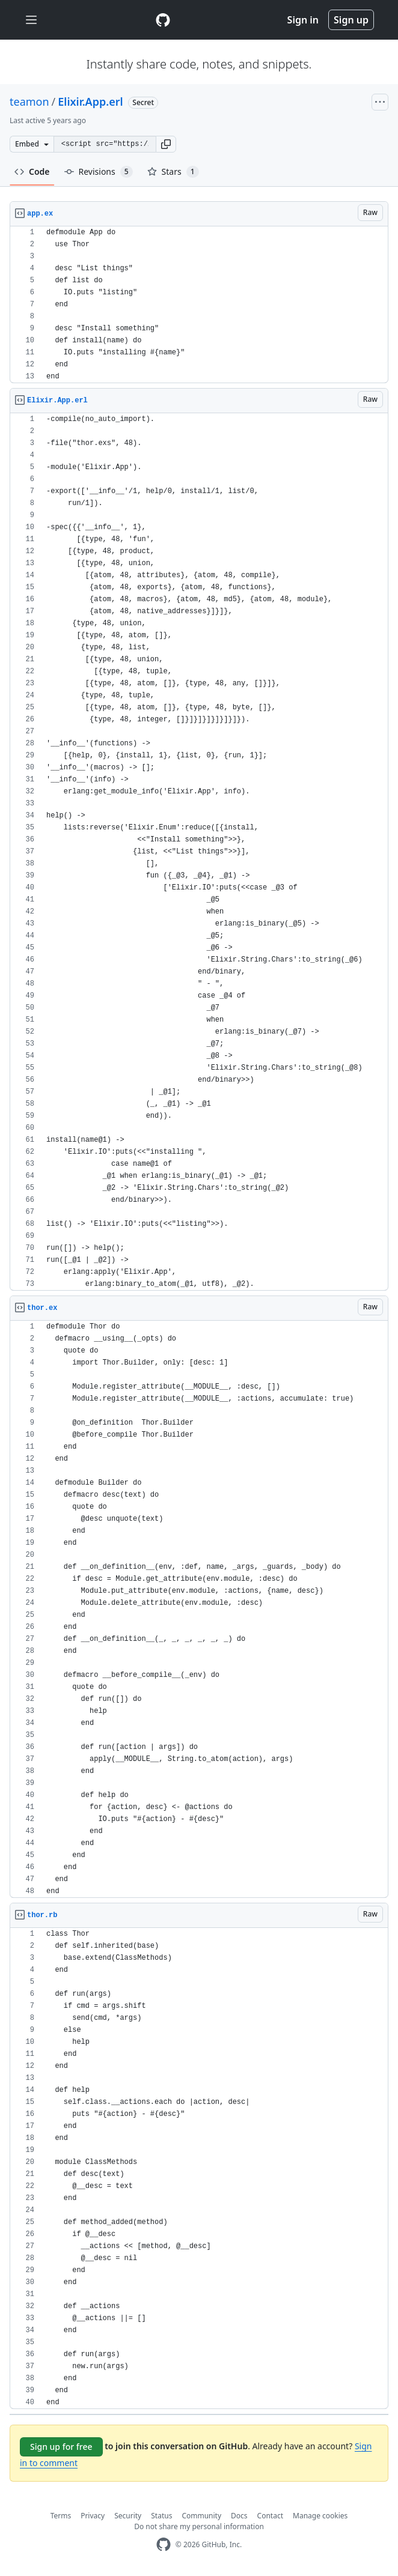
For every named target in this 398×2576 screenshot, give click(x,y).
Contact (270, 2516)
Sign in (303, 19)
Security (127, 2516)
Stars (173, 172)
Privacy (93, 2516)
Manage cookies (320, 2516)
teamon (29, 101)
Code (32, 171)
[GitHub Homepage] (163, 2544)
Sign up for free (61, 2446)
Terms (61, 2516)
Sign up (351, 19)
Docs (239, 2516)
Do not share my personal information (199, 2526)
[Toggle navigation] (31, 20)
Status (161, 2516)
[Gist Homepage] (163, 20)
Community (201, 2516)
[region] (199, 304)
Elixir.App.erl (90, 101)
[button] (166, 144)
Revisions (98, 172)
